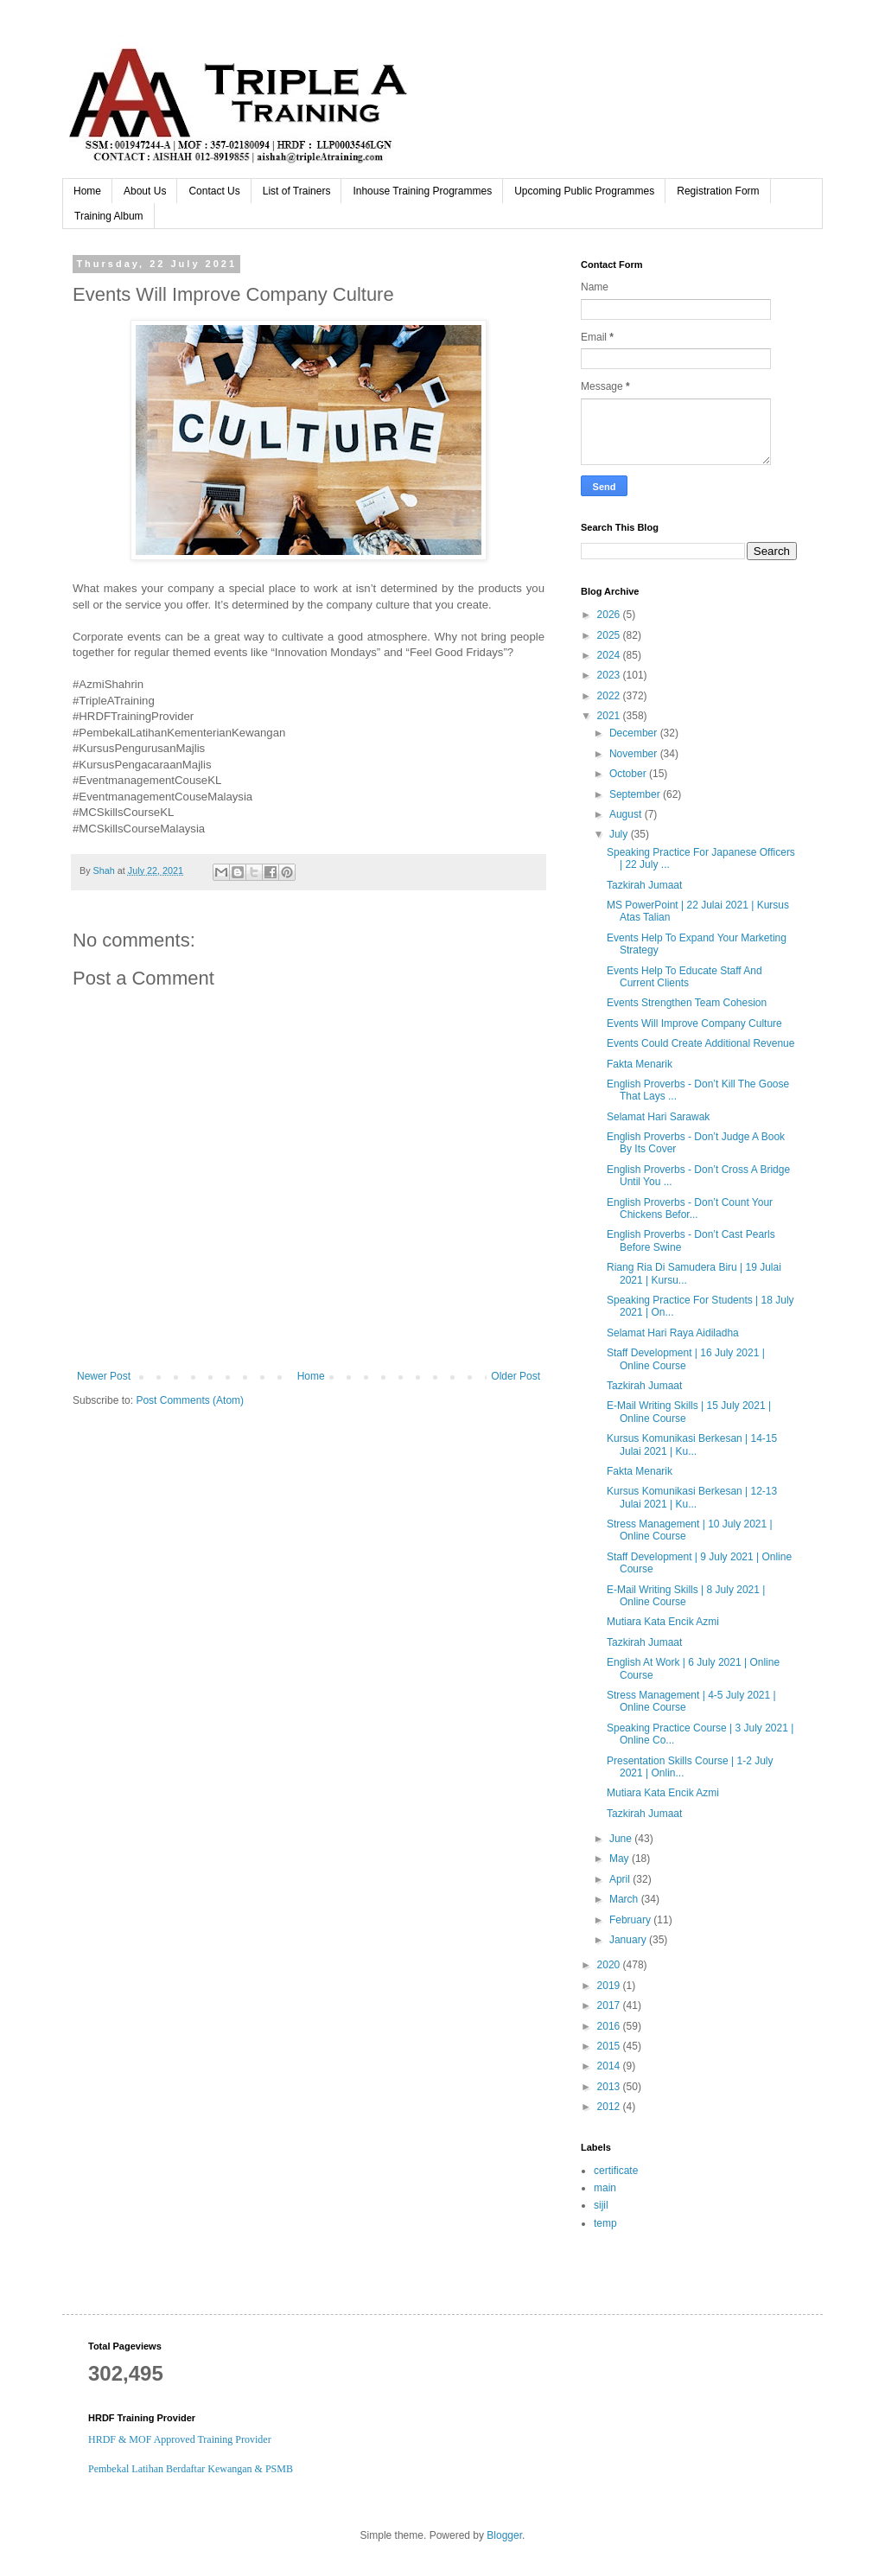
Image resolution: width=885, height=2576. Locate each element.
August (627, 814)
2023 (610, 675)
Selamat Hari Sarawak (658, 1117)
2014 (610, 2066)
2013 (610, 2087)
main (605, 2188)
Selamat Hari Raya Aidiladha (673, 1333)
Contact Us (213, 191)
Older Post (515, 1376)
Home (87, 191)
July (620, 834)
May (620, 1858)
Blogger (504, 2535)
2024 (610, 655)
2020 (610, 1965)
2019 (610, 1986)
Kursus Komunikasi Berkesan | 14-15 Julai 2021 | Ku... (692, 1444)
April (621, 1879)
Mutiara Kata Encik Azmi (663, 1622)
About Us (145, 191)
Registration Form (718, 191)
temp (605, 2223)
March (625, 1899)
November (634, 754)
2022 (610, 696)
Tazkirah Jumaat (644, 885)
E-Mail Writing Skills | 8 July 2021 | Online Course (686, 1596)
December (634, 733)
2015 (610, 2046)
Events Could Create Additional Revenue (700, 1043)
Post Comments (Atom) (190, 1400)
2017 (610, 2005)
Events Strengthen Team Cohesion (687, 1003)
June (621, 1839)
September (636, 794)
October (629, 774)
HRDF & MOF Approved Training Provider (179, 2439)
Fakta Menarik (639, 1064)
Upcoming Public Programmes (584, 191)
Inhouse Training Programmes (422, 191)
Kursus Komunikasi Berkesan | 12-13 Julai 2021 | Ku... (692, 1497)
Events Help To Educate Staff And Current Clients (684, 977)
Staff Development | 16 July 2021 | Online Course (686, 1359)
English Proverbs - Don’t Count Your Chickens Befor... (690, 1208)
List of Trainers (297, 191)
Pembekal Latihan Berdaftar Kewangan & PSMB (190, 2469)
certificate (616, 2171)
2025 (610, 635)
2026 (610, 615)
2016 (610, 2026)
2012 (610, 2107)
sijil (601, 2205)
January (629, 1940)
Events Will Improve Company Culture (694, 1023)
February (631, 1920)
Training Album (108, 216)
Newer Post (104, 1376)
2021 (610, 716)
